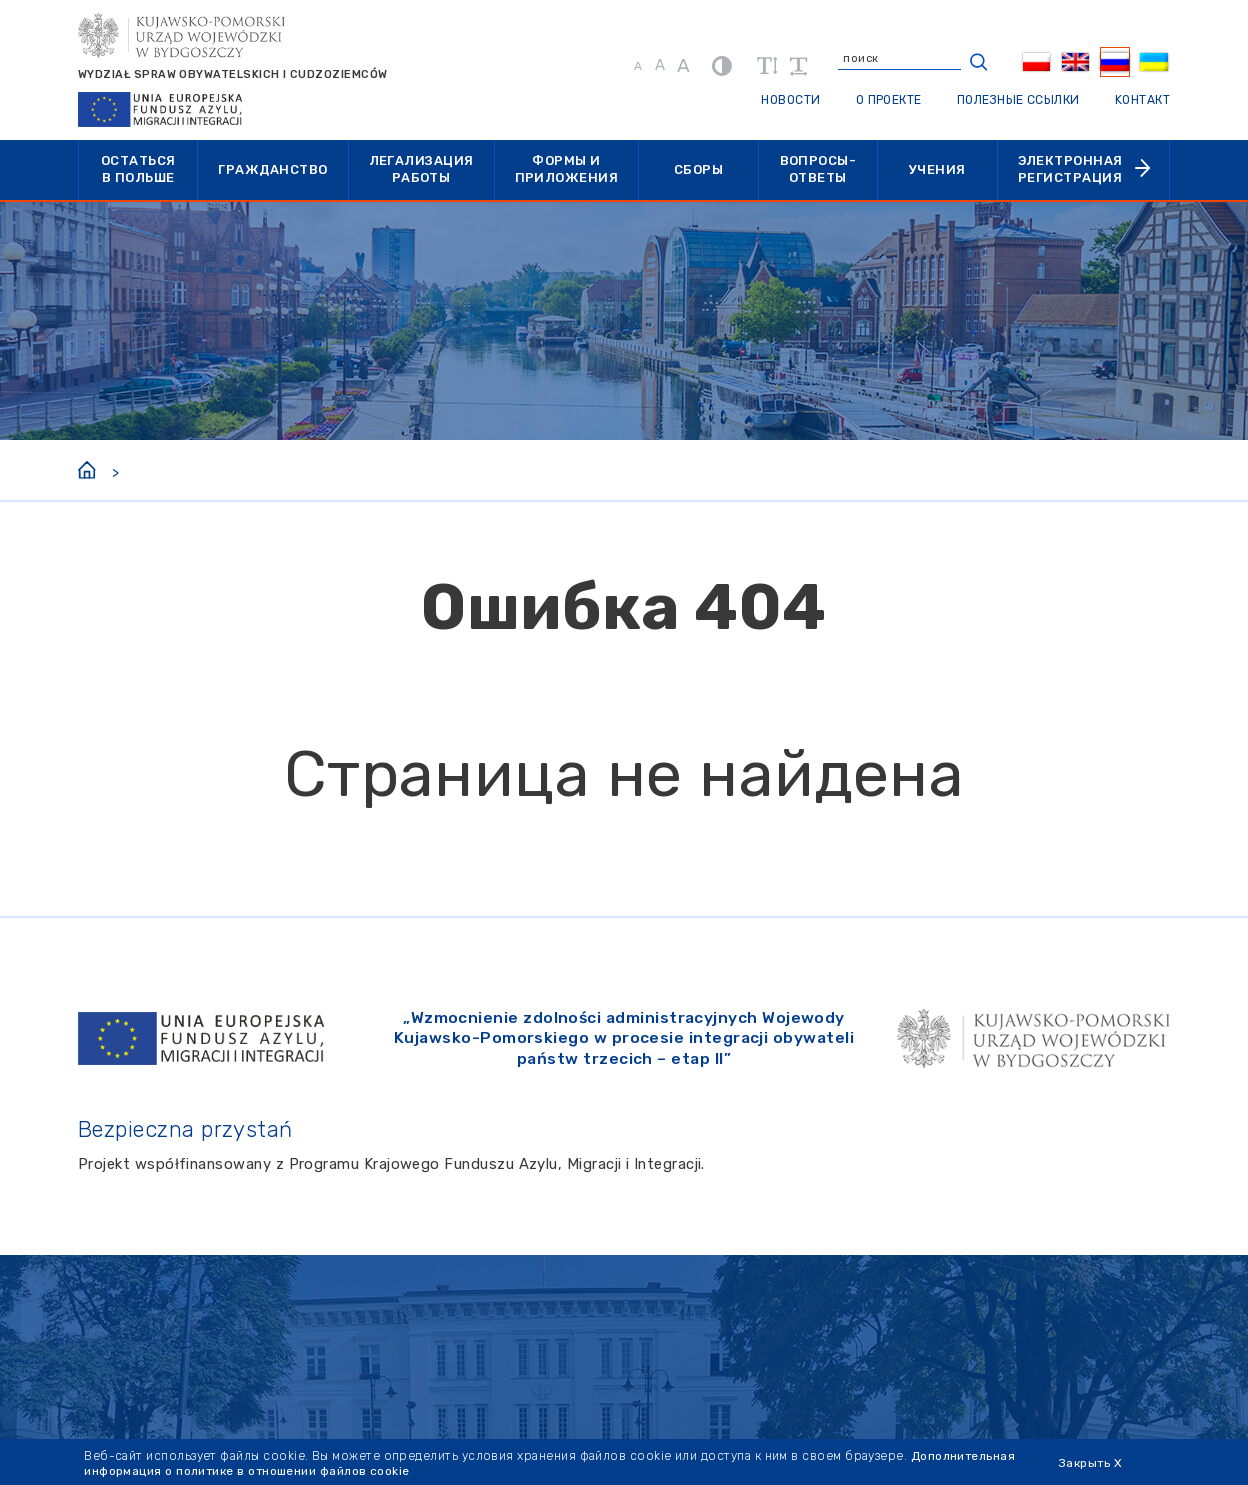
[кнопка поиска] (975, 62)
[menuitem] (1036, 62)
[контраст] (718, 65)
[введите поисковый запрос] (905, 62)
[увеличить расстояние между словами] (794, 66)
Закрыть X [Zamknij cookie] (1091, 1463)
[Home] (87, 468)
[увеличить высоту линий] (764, 66)
